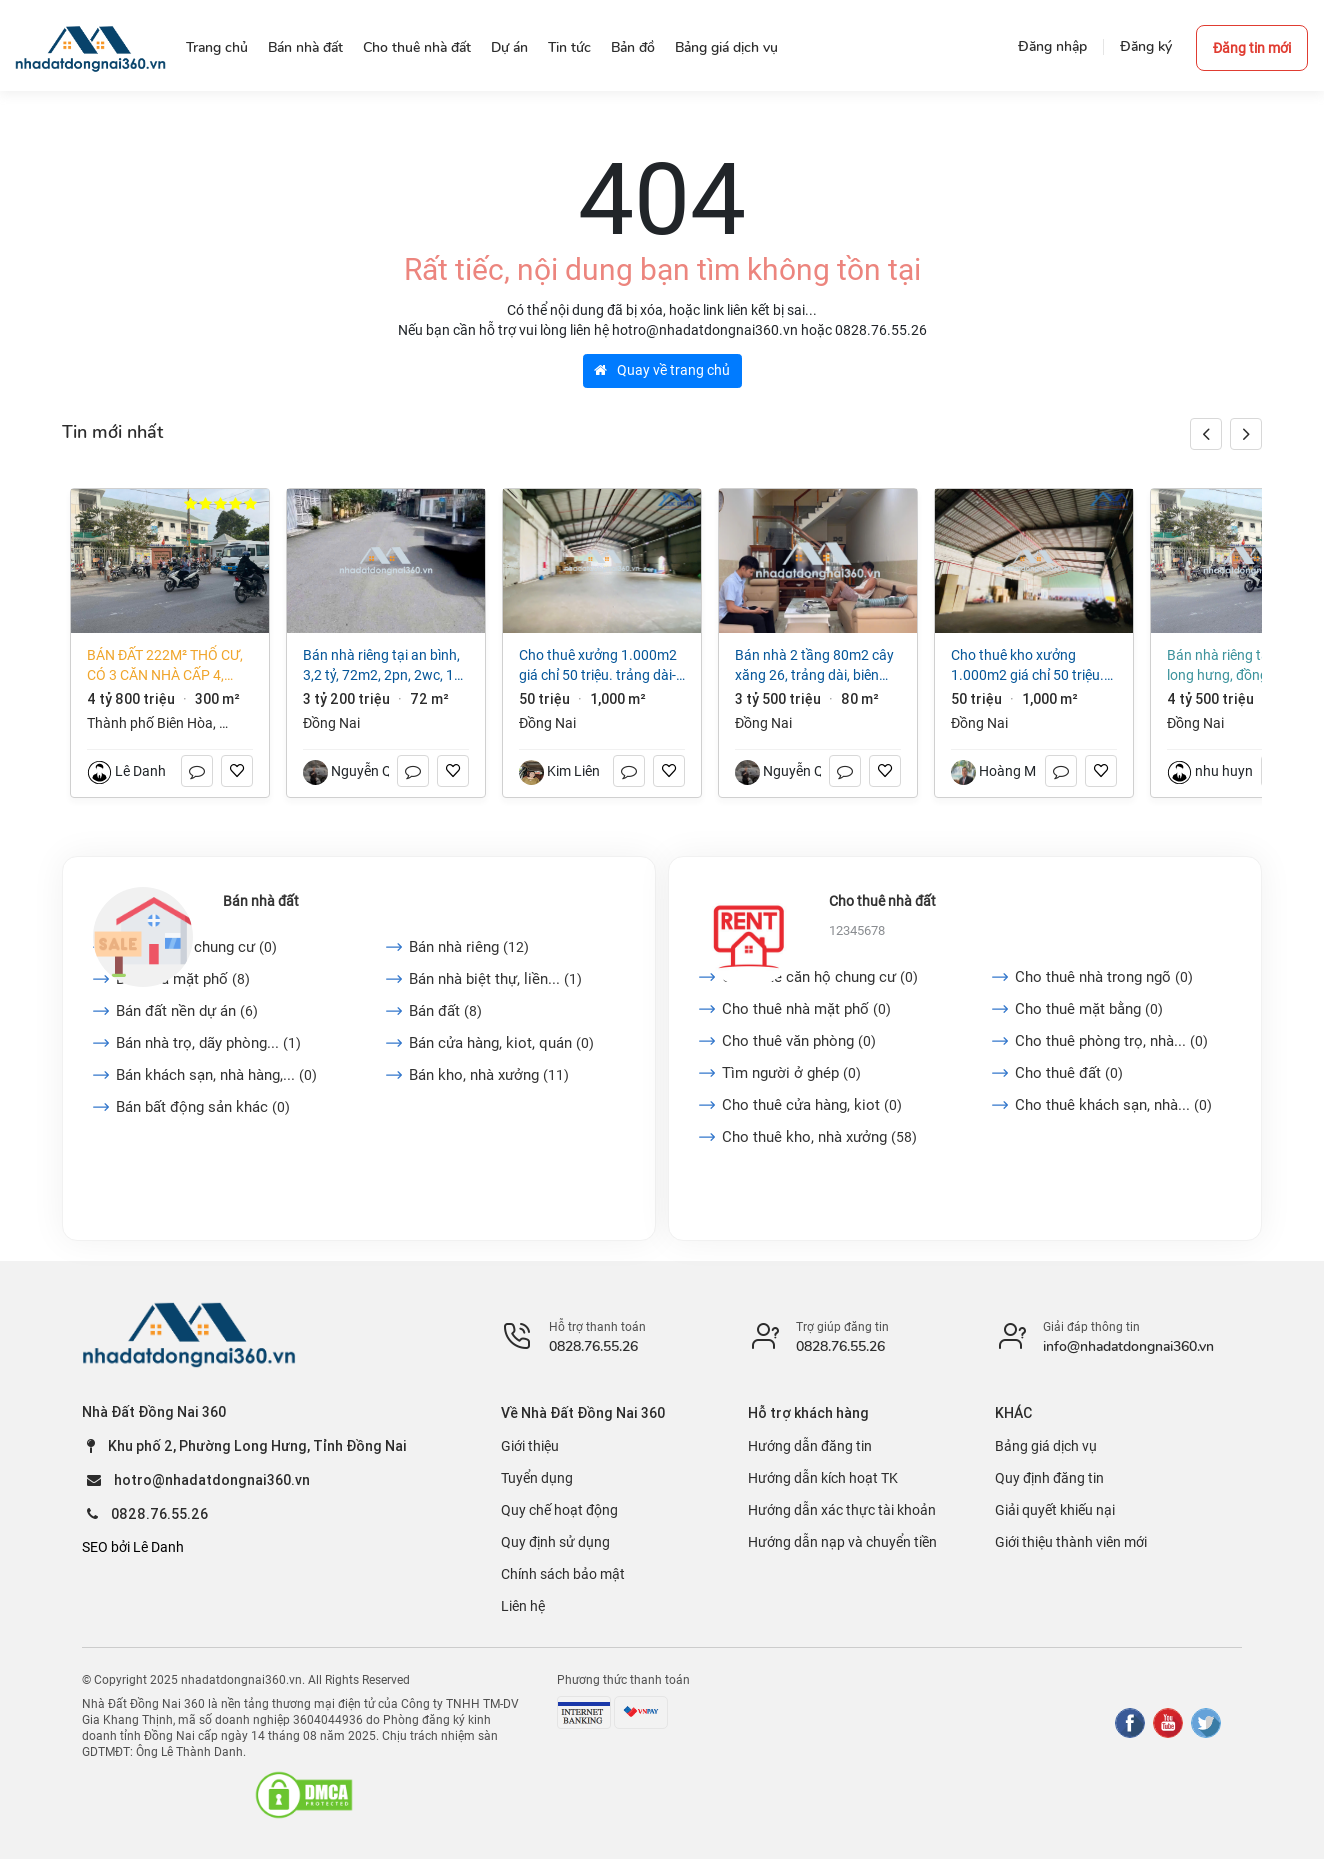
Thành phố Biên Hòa (150, 723)
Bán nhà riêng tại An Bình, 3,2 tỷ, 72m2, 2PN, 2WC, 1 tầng (381, 666)
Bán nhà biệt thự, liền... (495, 979)
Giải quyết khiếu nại (1055, 1510)
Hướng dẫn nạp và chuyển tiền (842, 1542)
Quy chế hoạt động (559, 1510)
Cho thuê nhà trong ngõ (1104, 977)
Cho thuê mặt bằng (1089, 1009)
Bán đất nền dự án (187, 1011)
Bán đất (445, 1011)
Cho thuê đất (1069, 1073)
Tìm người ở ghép (791, 1073)
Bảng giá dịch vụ (1046, 1446)
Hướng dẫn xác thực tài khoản (842, 1510)
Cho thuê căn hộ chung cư (820, 977)
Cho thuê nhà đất (882, 901)
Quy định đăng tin (1049, 1478)
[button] (1246, 434)
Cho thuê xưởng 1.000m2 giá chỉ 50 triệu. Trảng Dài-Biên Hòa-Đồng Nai (598, 666)
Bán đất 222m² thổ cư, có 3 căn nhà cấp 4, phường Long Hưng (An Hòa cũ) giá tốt (165, 666)
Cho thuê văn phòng (799, 1041)
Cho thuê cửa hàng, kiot (812, 1105)
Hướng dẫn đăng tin (810, 1446)
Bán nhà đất (261, 901)
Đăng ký (1146, 46)
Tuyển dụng (537, 1478)
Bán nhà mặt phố (183, 979)
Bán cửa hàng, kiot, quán (501, 1043)
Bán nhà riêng (469, 947)
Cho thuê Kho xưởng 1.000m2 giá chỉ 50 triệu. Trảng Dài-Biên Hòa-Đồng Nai (1027, 666)
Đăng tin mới (1252, 48)
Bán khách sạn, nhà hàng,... (216, 1075)
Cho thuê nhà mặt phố (806, 1009)
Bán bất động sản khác (203, 1107)
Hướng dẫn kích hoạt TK (823, 1478)
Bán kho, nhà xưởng (489, 1075)
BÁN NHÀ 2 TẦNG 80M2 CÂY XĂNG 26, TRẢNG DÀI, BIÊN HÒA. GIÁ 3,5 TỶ (814, 666)
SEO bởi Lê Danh (133, 1547)
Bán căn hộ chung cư (196, 947)
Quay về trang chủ (662, 370)
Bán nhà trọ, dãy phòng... (208, 1043)
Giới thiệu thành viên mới (1071, 1542)
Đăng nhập (1052, 46)
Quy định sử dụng (555, 1542)
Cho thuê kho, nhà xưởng (819, 1137)
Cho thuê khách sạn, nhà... (1113, 1105)
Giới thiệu (530, 1446)
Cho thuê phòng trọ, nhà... (1111, 1041)
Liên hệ (523, 1606)
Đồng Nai (331, 723)
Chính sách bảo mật (563, 1574)
